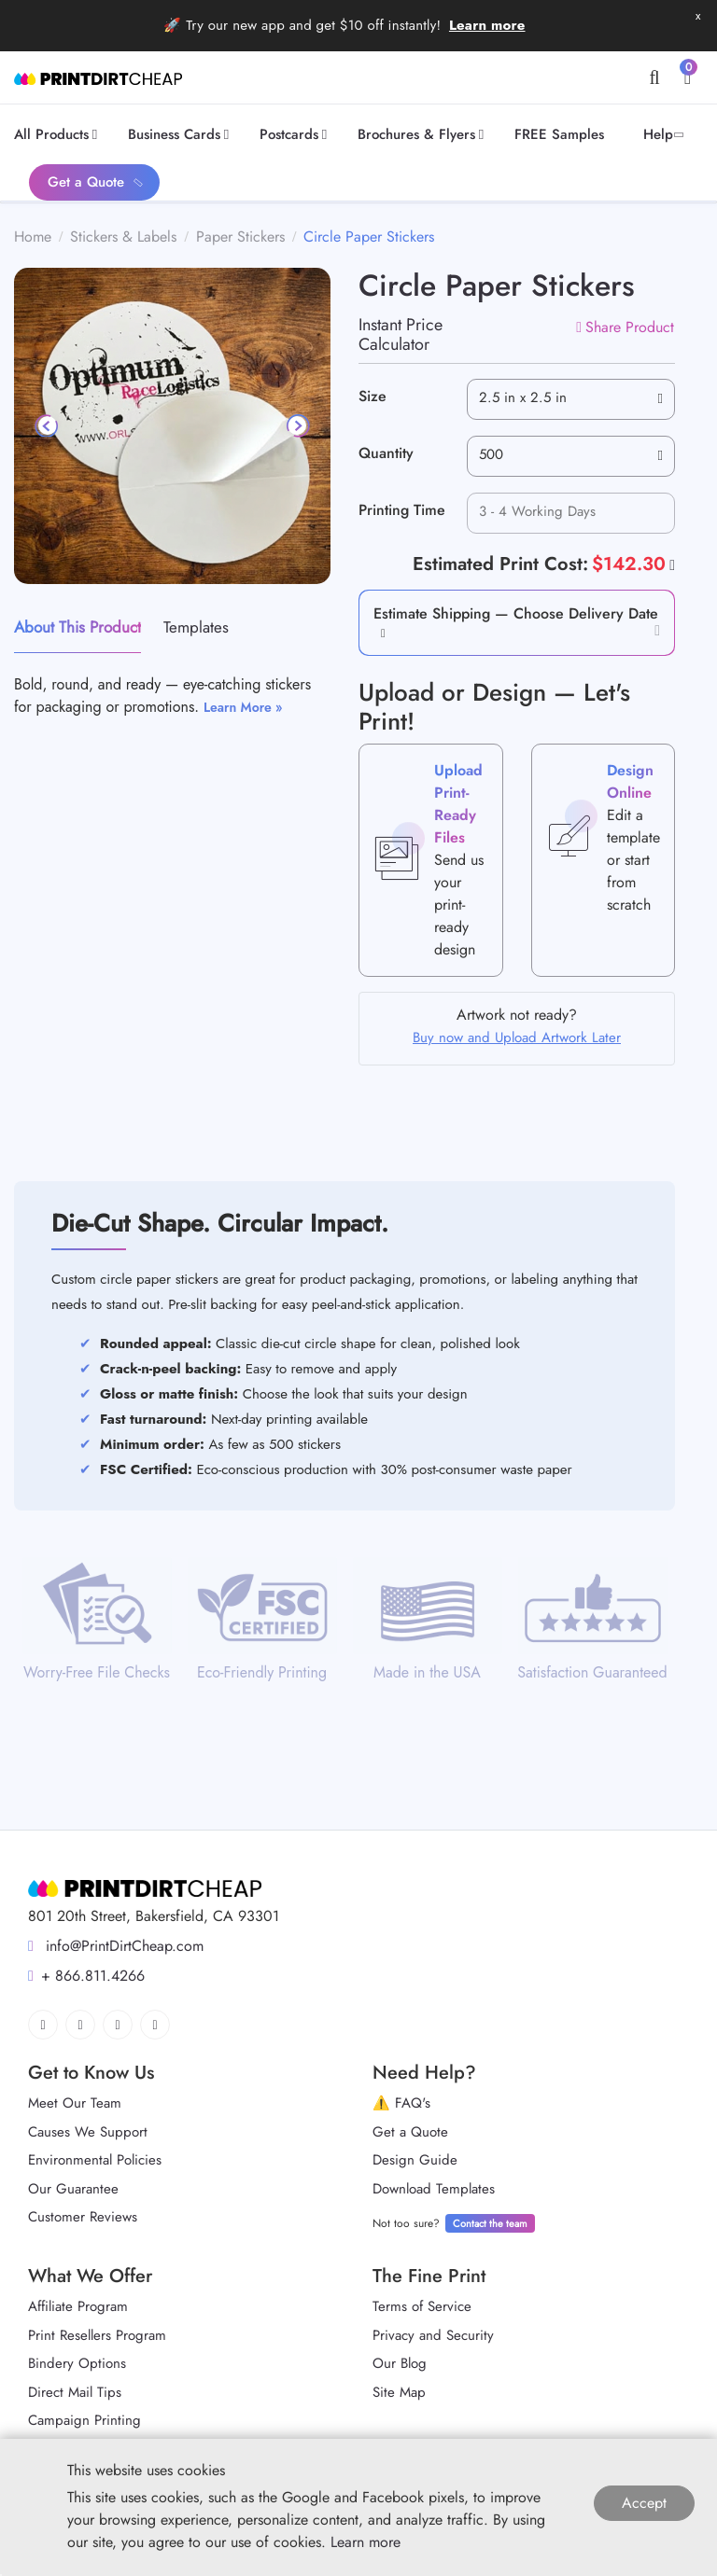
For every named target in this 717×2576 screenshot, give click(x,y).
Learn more (487, 25)
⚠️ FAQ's (401, 2103)
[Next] (297, 425)
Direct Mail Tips (74, 2392)
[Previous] (47, 425)
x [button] (698, 15)
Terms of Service (422, 2306)
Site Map (399, 2392)
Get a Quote (410, 2132)
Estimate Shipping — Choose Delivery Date (515, 613)
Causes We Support (88, 2132)
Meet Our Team (74, 2103)
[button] (379, 632)
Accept (644, 2502)
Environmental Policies (95, 2160)
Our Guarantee (73, 2189)
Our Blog (400, 2363)
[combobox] (571, 399)
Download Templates (434, 2189)
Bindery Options (77, 2363)
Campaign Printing (84, 2420)
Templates (196, 627)
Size (372, 396)
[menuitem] (59, 134)
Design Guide (415, 2160)
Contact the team (490, 2223)
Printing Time (401, 510)
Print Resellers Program (97, 2335)
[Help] (670, 564)
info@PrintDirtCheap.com (116, 1945)
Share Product (625, 327)
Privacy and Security (433, 2335)
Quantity (386, 453)
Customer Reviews (82, 2217)
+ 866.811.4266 (86, 1975)
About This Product (77, 627)
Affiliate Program (78, 2306)
